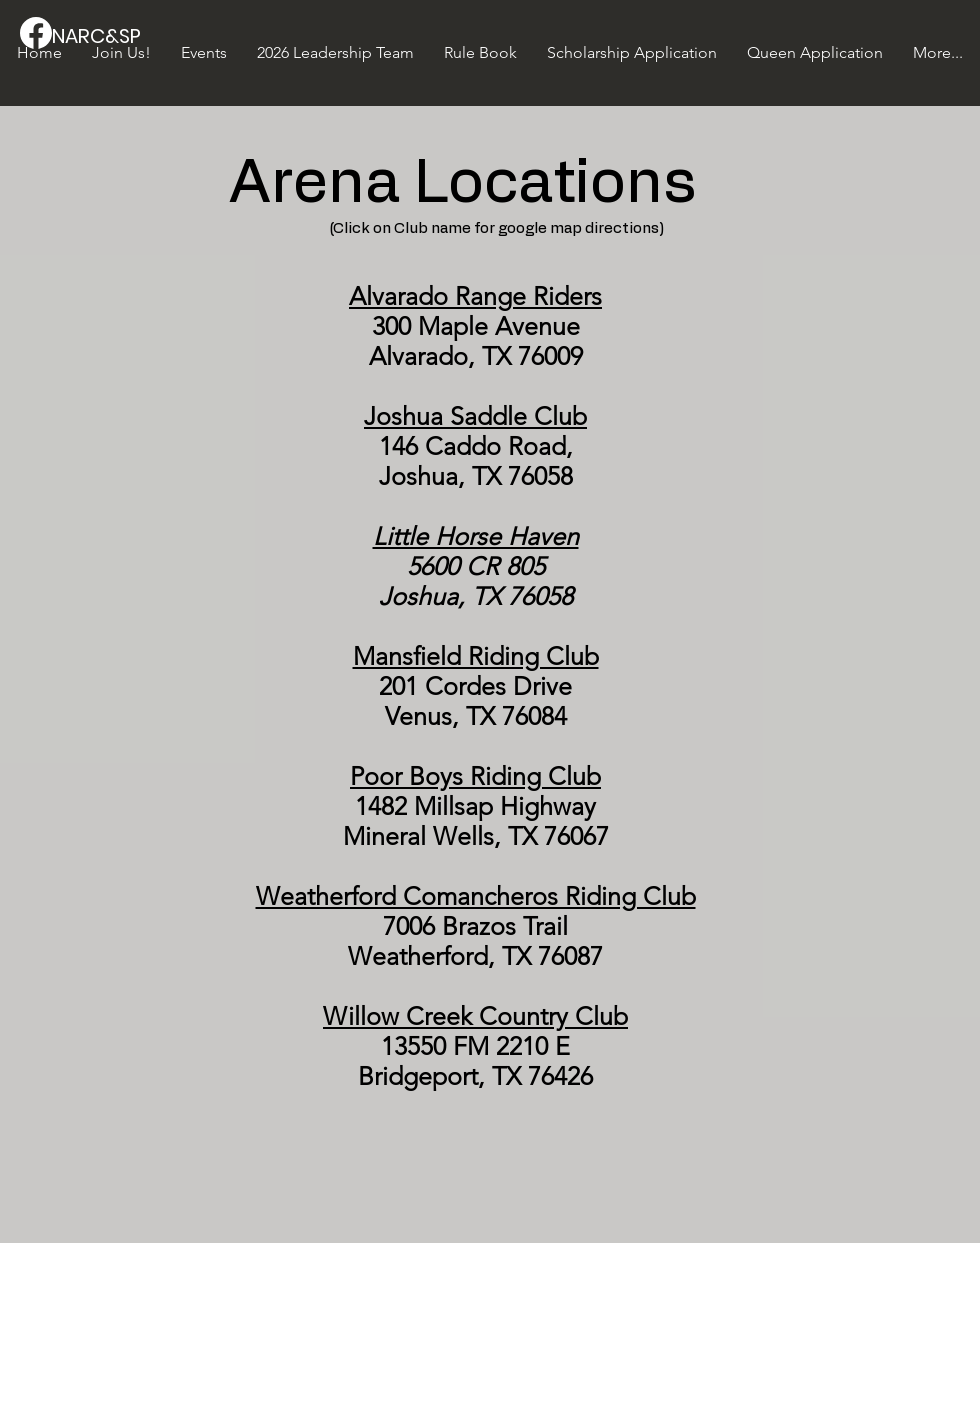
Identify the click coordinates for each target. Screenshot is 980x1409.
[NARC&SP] (120, 35)
